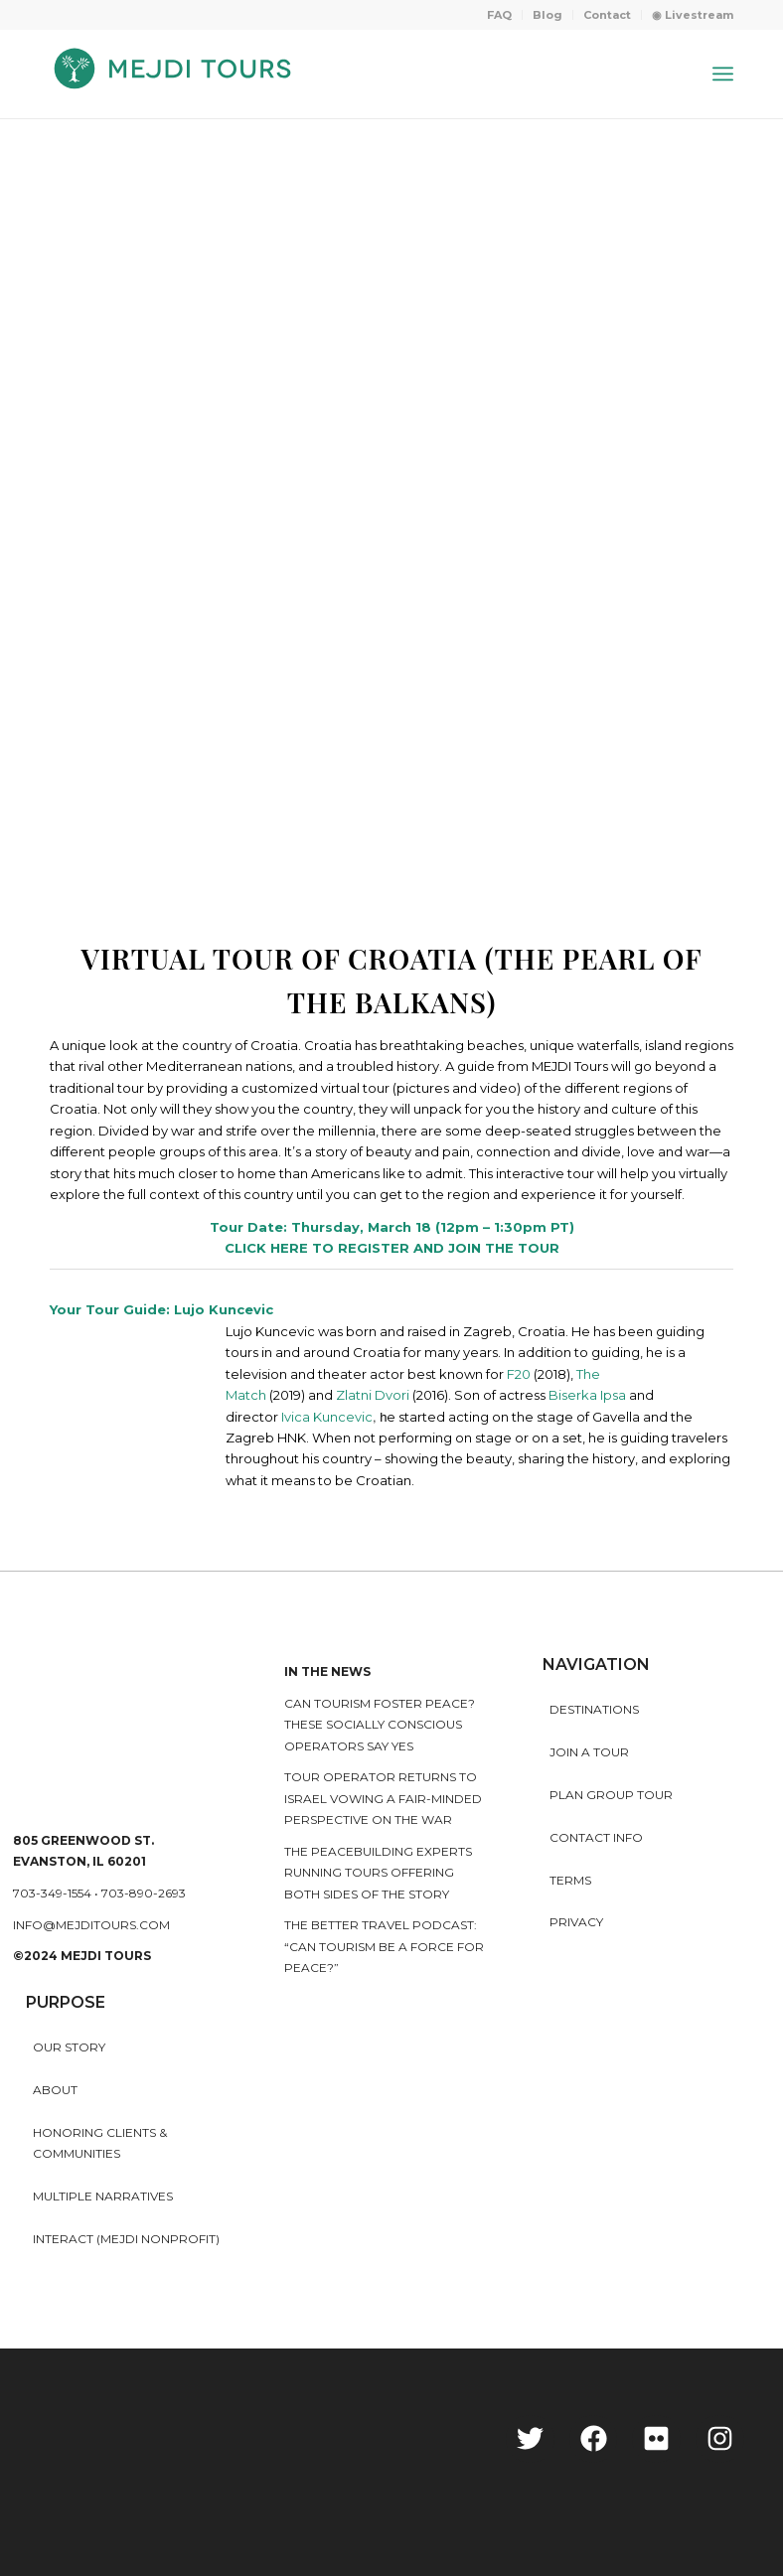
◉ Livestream (692, 15)
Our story (69, 2047)
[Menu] (722, 73)
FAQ (499, 15)
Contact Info (596, 1837)
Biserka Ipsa (587, 1395)
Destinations (594, 1709)
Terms (570, 1880)
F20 (519, 1374)
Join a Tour (589, 1751)
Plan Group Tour (611, 1794)
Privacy (576, 1921)
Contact (607, 15)
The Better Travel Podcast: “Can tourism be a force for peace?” (384, 1946)
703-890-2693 (143, 1893)
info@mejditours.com (91, 1924)
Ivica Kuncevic (327, 1417)
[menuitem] (500, 15)
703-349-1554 (52, 1893)
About (55, 2089)
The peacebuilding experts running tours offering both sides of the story (378, 1872)
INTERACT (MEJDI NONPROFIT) (126, 2238)
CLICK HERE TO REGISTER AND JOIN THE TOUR (392, 1248)
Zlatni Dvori (372, 1395)
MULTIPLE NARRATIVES (103, 2196)
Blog (547, 15)
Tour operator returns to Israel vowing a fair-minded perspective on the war (383, 1798)
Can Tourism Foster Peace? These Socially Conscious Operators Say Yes (379, 1724)
